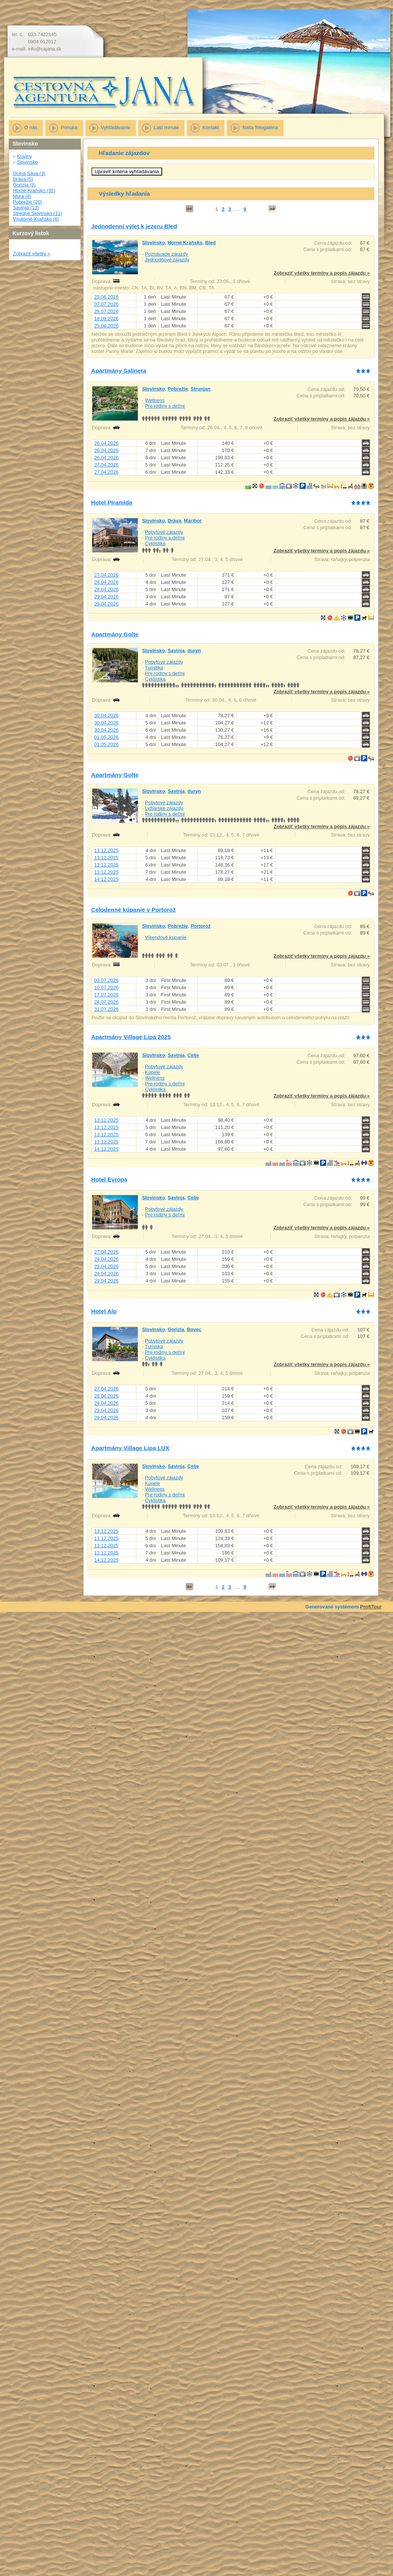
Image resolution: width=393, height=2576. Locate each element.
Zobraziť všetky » (31, 253)
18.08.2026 (106, 318)
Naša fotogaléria (260, 127)
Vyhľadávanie (115, 127)
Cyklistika (155, 543)
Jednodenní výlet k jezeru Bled (134, 226)
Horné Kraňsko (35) (34, 190)
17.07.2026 (106, 995)
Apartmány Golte (115, 634)
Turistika (154, 667)
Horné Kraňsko (185, 242)
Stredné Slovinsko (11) (37, 213)
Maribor (193, 520)
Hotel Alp (104, 1311)
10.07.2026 (106, 987)
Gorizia (176, 1329)
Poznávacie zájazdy (166, 254)
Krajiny (24, 156)
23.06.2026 (106, 297)
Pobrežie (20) (27, 202)
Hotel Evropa (109, 1179)
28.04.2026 (106, 582)
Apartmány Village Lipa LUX (130, 1448)
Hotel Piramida (111, 502)
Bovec (194, 1329)
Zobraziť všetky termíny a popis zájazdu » (321, 273)
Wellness (155, 400)
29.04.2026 (106, 596)
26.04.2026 (106, 443)
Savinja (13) (26, 207)
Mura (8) (22, 196)
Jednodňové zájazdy (167, 260)
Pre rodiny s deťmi (165, 406)
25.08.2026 (106, 326)
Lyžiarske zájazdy (164, 808)
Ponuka (69, 127)
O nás (30, 127)
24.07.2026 (106, 1002)
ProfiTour (371, 1607)
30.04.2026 (106, 715)
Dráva (175, 520)
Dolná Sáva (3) (29, 173)
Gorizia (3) (24, 185)
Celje (193, 1055)
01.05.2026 (106, 737)
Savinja (176, 650)
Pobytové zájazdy (164, 532)
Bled (210, 242)
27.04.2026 (106, 465)
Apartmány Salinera (118, 370)
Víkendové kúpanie (165, 937)
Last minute (166, 127)
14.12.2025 (106, 879)
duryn (194, 650)
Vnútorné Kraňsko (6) (36, 219)
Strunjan (200, 389)
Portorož (201, 926)
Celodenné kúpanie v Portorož (133, 909)
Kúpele (152, 1072)
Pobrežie (178, 389)
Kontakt (210, 127)
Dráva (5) (23, 179)
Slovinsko (27, 162)
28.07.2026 (106, 311)
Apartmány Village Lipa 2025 (131, 1037)
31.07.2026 (106, 1009)
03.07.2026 (106, 980)
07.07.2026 (106, 304)
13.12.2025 (106, 850)
